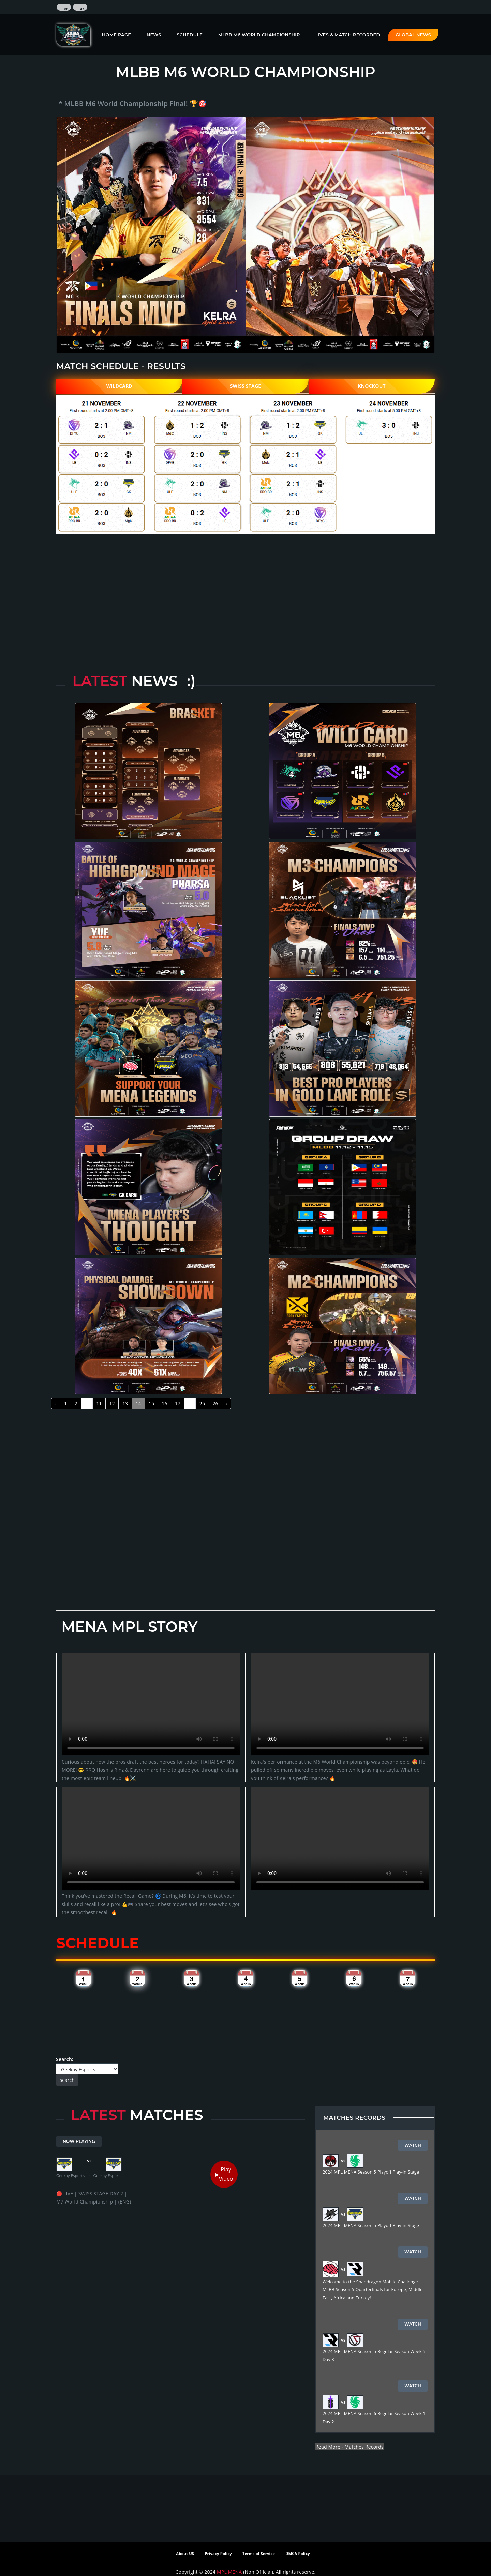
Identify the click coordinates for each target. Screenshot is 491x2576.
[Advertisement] (245, 583)
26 (215, 1403)
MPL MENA (230, 2572)
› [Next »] (226, 1403)
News (154, 34)
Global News (413, 34)
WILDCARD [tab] (119, 386)
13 (125, 1403)
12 (112, 1403)
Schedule (190, 34)
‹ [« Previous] (56, 1403)
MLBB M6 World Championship (259, 34)
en (66, 8)
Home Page (116, 34)
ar (82, 8)
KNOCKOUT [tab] (372, 386)
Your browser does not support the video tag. (151, 1704)
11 (99, 1403)
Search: (87, 2071)
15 (151, 1403)
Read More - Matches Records (349, 2446)
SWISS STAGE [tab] (245, 386)
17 (177, 1403)
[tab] (83, 1978)
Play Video (226, 2174)
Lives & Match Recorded (347, 34)
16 (164, 1403)
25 (202, 1403)
